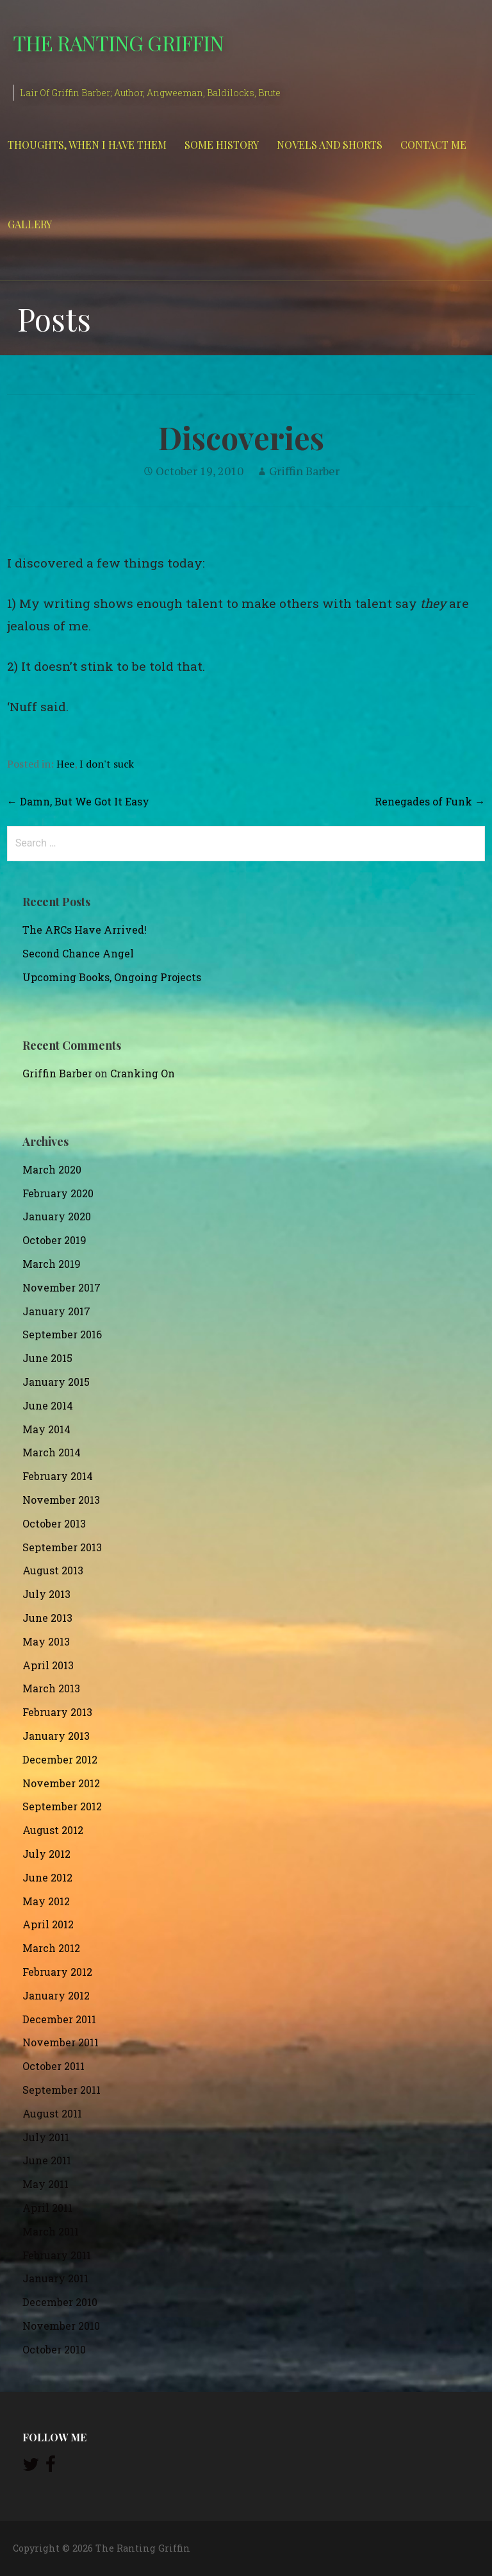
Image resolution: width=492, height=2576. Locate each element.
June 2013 (47, 1617)
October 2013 (54, 1523)
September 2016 (62, 1334)
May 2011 (45, 2184)
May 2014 (46, 1429)
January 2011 (55, 2278)
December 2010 (59, 2302)
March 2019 (51, 1263)
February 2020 (58, 1193)
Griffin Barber (304, 470)
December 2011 (59, 2019)
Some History (221, 144)
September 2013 (62, 1547)
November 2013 (61, 1499)
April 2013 (48, 1665)
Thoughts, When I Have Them (87, 144)
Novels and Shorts (329, 144)
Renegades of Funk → (430, 801)
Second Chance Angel (78, 953)
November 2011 (60, 2042)
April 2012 (48, 1924)
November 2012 (61, 1783)
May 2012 (46, 1901)
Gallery (30, 224)
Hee (65, 764)
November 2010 (61, 2325)
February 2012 (57, 1971)
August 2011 (52, 2113)
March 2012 (51, 1948)
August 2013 (52, 1570)
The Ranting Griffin (118, 42)
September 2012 (62, 1806)
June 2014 (47, 1405)
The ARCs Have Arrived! (84, 929)
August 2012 (52, 1830)
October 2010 (54, 2349)
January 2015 (56, 1381)
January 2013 (56, 1735)
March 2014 (51, 1452)
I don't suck (106, 764)
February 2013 (57, 1712)
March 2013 (51, 1688)
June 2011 (46, 2160)
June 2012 (47, 1877)
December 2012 (59, 1759)
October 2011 (53, 2066)
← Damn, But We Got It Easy (78, 801)
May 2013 (46, 1641)
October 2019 (54, 1240)
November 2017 (61, 1287)
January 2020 (56, 1216)
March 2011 (50, 2231)
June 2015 (47, 1358)
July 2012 (46, 1853)
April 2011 (47, 2207)
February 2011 (56, 2255)
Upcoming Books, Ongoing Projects (111, 977)
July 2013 (46, 1594)
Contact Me (433, 144)
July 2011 (45, 2137)
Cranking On (142, 1073)
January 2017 (56, 1311)
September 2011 (61, 2089)
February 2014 (57, 1476)
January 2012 (56, 1995)
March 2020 (51, 1169)
